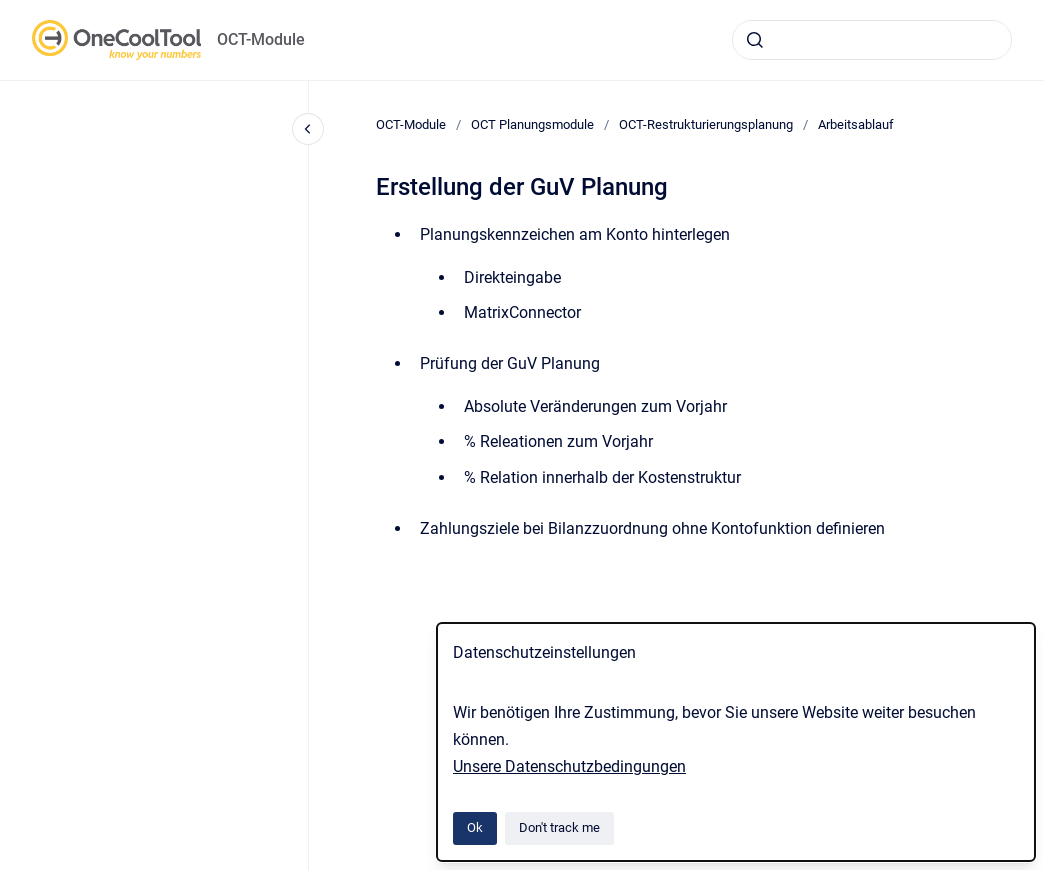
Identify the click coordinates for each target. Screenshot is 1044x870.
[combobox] (872, 40)
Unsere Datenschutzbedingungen (569, 766)
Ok (475, 827)
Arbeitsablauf (856, 124)
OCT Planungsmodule (532, 124)
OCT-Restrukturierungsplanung (706, 124)
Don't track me (559, 827)
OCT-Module (261, 39)
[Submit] (755, 40)
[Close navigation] (308, 129)
